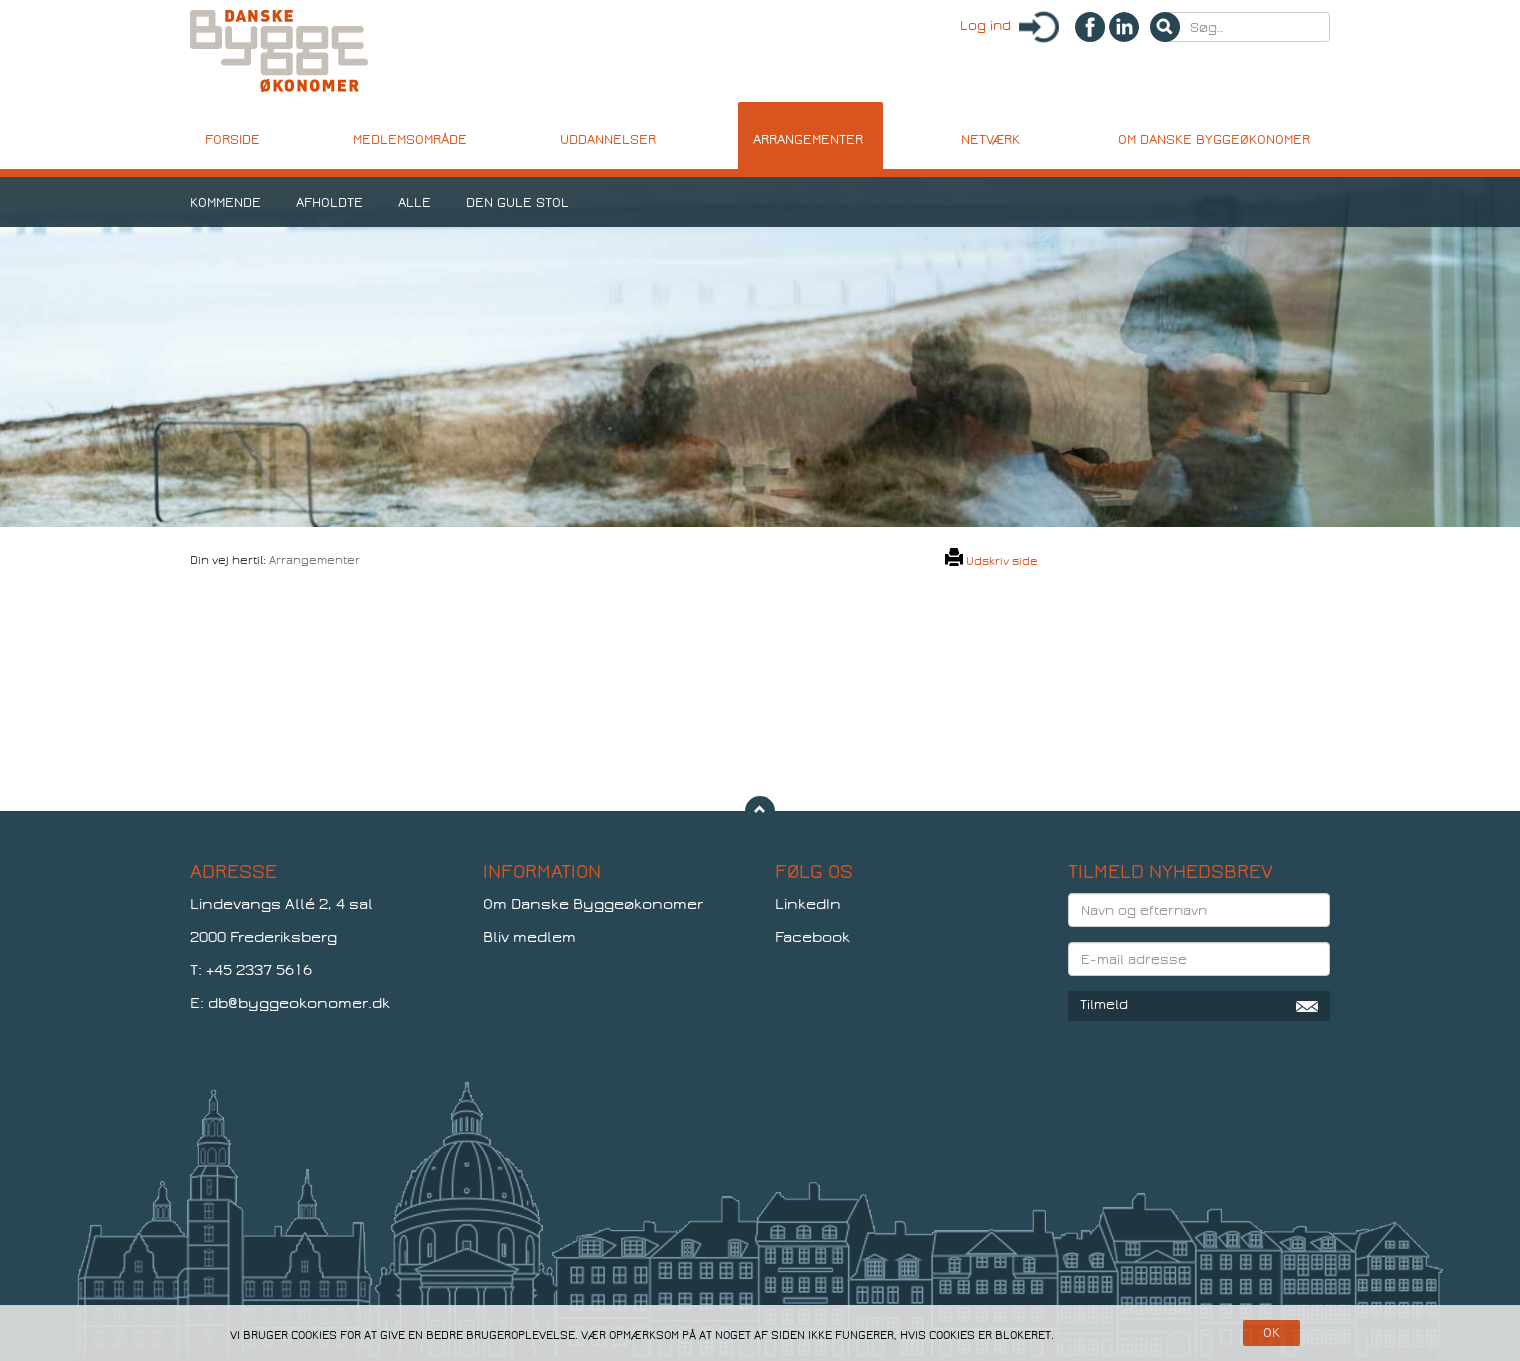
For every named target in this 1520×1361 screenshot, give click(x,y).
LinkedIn (808, 904)
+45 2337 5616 (259, 970)
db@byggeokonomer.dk (299, 1003)
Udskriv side (991, 561)
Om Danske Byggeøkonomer (593, 904)
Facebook (812, 937)
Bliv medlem (529, 937)
